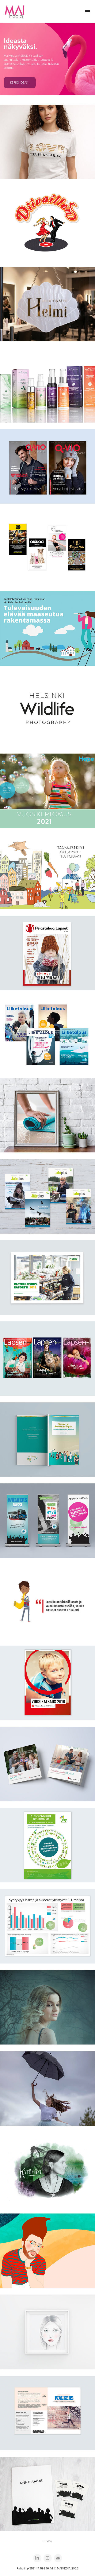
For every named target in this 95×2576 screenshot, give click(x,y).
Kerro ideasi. (19, 82)
